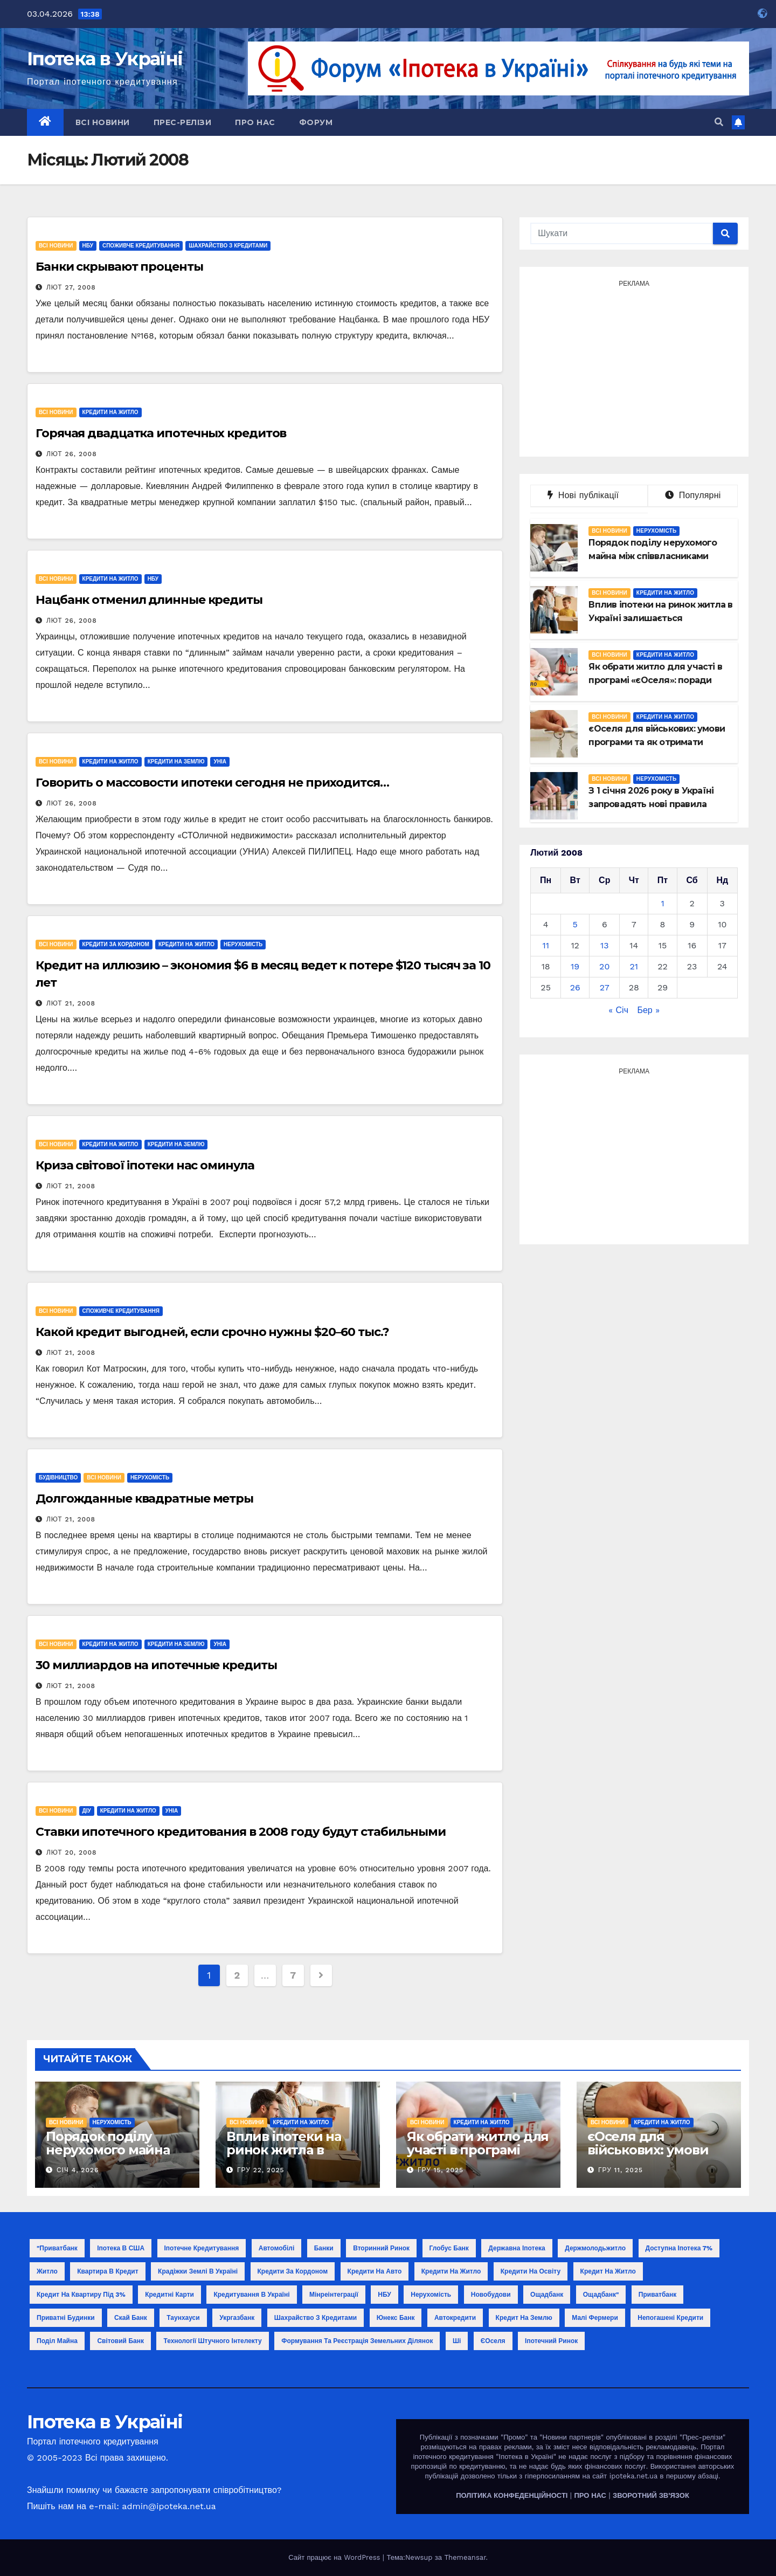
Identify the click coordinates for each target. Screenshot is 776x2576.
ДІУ (86, 1811)
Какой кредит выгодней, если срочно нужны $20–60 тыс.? (212, 1332)
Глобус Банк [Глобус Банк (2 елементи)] (449, 2248)
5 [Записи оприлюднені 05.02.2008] (575, 924)
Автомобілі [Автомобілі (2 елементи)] (277, 2248)
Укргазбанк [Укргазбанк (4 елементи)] (236, 2318)
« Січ (618, 1010)
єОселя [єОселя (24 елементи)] (493, 2341)
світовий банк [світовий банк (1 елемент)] (120, 2341)
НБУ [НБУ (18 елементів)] (384, 2294)
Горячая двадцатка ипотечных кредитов (161, 433)
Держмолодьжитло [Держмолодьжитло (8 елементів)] (595, 2248)
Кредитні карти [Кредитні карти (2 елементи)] (169, 2294)
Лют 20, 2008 (71, 1852)
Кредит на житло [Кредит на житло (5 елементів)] (608, 2271)
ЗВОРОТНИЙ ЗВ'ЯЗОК (651, 2495)
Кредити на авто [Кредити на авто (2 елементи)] (375, 2271)
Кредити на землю (176, 761)
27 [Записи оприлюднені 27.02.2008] (604, 987)
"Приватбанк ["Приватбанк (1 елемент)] (57, 2248)
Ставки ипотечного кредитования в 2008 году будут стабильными (241, 1831)
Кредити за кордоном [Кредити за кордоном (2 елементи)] (293, 2271)
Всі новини (102, 122)
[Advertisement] (634, 367)
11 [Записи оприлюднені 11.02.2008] (545, 945)
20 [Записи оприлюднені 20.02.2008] (604, 966)
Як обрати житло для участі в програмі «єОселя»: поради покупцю (478, 2157)
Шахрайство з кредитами (228, 246)
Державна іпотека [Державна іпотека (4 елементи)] (516, 2248)
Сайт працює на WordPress (335, 2557)
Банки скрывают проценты (119, 266)
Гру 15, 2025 (440, 2170)
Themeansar (465, 2557)
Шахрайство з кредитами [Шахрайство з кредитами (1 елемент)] (315, 2318)
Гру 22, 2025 (261, 2170)
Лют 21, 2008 (70, 1003)
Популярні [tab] (693, 495)
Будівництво (58, 1477)
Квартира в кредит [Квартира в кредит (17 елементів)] (107, 2271)
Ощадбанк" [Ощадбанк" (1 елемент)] (601, 2294)
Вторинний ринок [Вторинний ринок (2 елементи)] (381, 2248)
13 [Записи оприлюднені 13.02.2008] (604, 945)
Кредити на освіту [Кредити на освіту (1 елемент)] (530, 2271)
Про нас (255, 122)
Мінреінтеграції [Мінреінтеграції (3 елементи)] (333, 2294)
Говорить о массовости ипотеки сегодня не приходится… (212, 782)
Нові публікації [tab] (589, 495)
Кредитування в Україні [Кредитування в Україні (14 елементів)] (251, 2294)
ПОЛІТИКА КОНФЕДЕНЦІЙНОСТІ (511, 2495)
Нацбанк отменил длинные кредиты (149, 600)
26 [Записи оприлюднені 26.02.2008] (575, 987)
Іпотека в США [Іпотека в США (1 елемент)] (120, 2248)
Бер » (648, 1010)
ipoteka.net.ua (633, 2476)
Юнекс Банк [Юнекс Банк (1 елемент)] (396, 2318)
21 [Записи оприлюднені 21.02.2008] (633, 966)
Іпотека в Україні (104, 58)
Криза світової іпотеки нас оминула (145, 1165)
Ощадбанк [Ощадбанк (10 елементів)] (546, 2294)
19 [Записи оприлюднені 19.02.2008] (575, 966)
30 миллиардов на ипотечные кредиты (156, 1665)
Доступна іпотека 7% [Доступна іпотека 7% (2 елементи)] (679, 2248)
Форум (316, 122)
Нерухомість (243, 944)
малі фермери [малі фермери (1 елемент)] (595, 2318)
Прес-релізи (183, 122)
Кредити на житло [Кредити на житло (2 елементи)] (451, 2271)
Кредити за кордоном (115, 944)
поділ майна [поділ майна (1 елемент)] (57, 2341)
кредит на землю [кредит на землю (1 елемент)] (524, 2318)
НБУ (87, 246)
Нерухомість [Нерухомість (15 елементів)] (431, 2294)
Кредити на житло (110, 412)
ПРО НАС (590, 2495)
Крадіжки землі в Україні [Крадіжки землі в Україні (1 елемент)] (198, 2271)
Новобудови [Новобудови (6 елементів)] (491, 2294)
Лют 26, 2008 (71, 454)
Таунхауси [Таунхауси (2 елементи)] (183, 2318)
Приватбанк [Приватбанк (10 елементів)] (657, 2294)
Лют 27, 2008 (71, 287)
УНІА (219, 761)
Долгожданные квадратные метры (144, 1498)
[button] (719, 122)
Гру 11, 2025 (620, 2170)
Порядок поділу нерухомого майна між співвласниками (113, 2150)
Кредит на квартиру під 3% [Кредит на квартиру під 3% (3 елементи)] (81, 2294)
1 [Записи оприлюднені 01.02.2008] (662, 903)
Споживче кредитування (140, 246)
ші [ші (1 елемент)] (457, 2341)
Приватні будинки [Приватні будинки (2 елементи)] (66, 2318)
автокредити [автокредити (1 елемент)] (455, 2318)
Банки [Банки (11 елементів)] (324, 2248)
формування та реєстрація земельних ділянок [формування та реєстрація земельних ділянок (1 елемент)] (357, 2341)
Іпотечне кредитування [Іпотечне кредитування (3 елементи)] (201, 2248)
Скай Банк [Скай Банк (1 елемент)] (130, 2318)
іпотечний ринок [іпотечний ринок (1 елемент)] (551, 2341)
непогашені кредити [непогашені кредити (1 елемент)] (670, 2318)
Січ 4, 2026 (78, 2170)
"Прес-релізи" (702, 2437)
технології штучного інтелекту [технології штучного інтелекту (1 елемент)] (212, 2341)
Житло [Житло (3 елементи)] (47, 2271)
